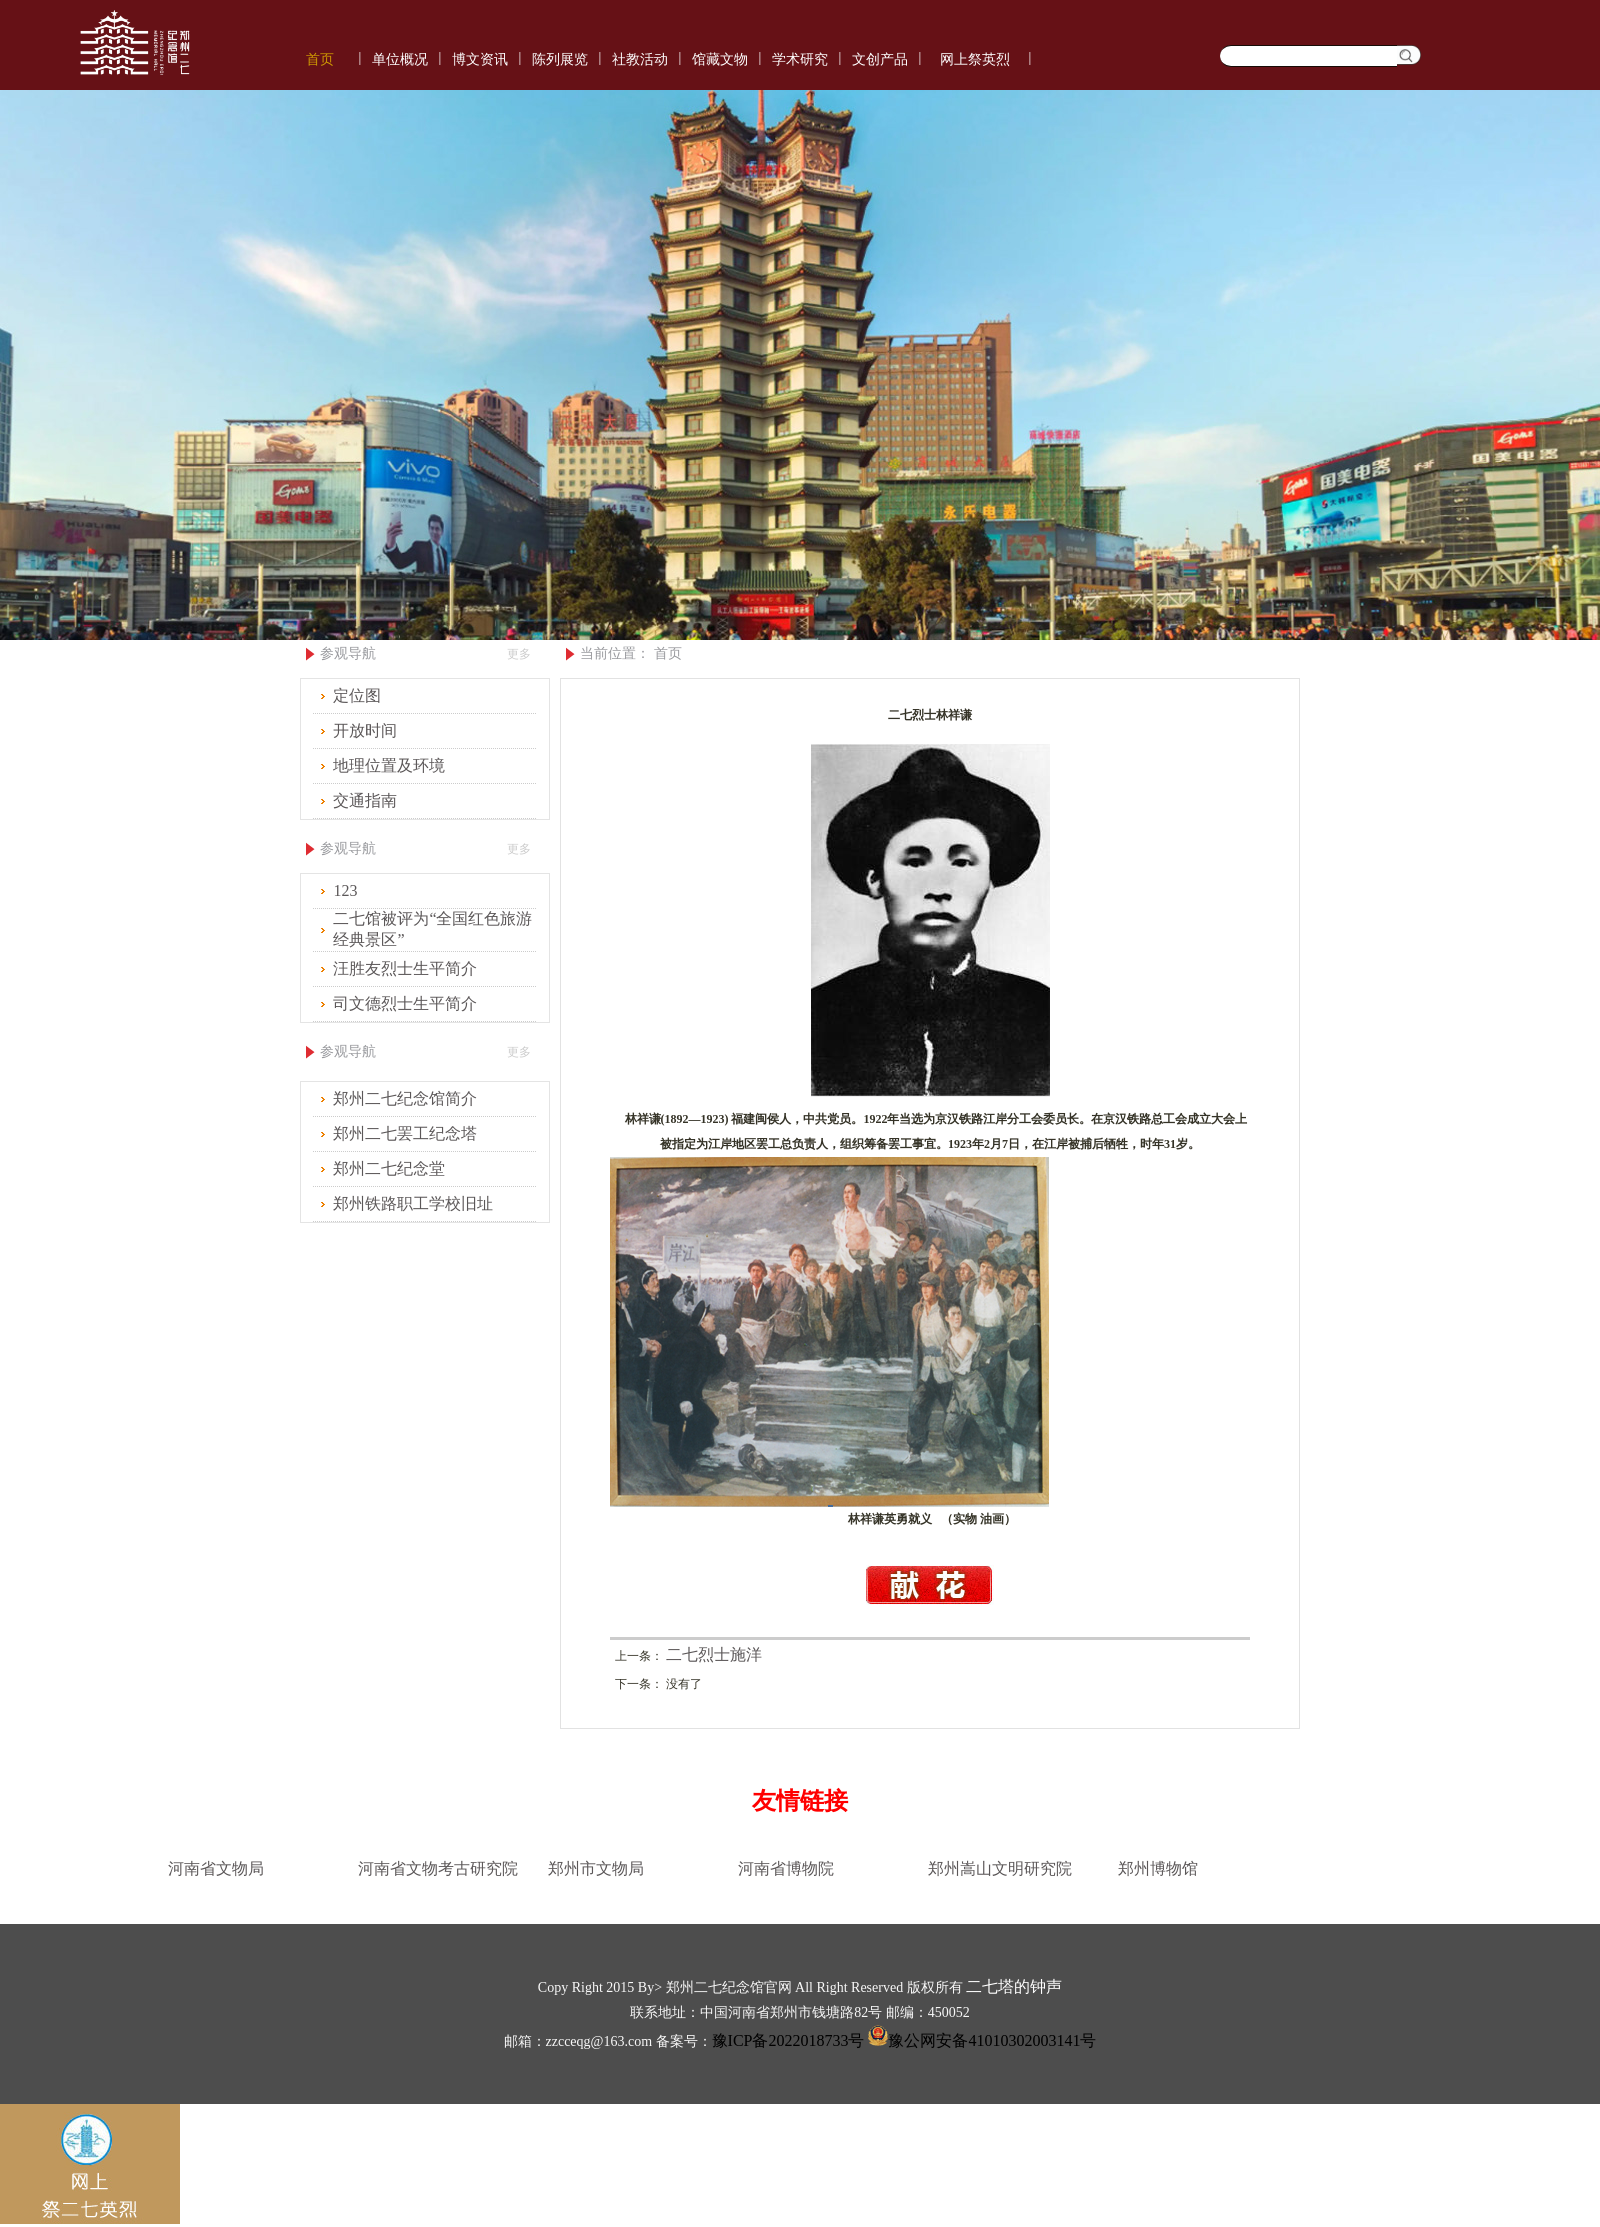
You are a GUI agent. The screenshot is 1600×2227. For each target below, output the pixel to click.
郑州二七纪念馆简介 (405, 1098)
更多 (519, 654)
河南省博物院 (786, 1868)
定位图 (357, 695)
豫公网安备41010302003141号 (980, 2040)
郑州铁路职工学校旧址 (413, 1203)
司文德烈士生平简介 (405, 1003)
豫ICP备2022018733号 (788, 2040)
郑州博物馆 (1158, 1868)
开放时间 (365, 730)
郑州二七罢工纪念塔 (405, 1133)
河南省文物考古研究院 (438, 1868)
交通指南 (365, 800)
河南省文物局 (216, 1868)
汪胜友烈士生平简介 (405, 968)
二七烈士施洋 (714, 1654)
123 (345, 890)
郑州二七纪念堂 (389, 1168)
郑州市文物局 (596, 1868)
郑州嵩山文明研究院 (1000, 1868)
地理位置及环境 (389, 765)
